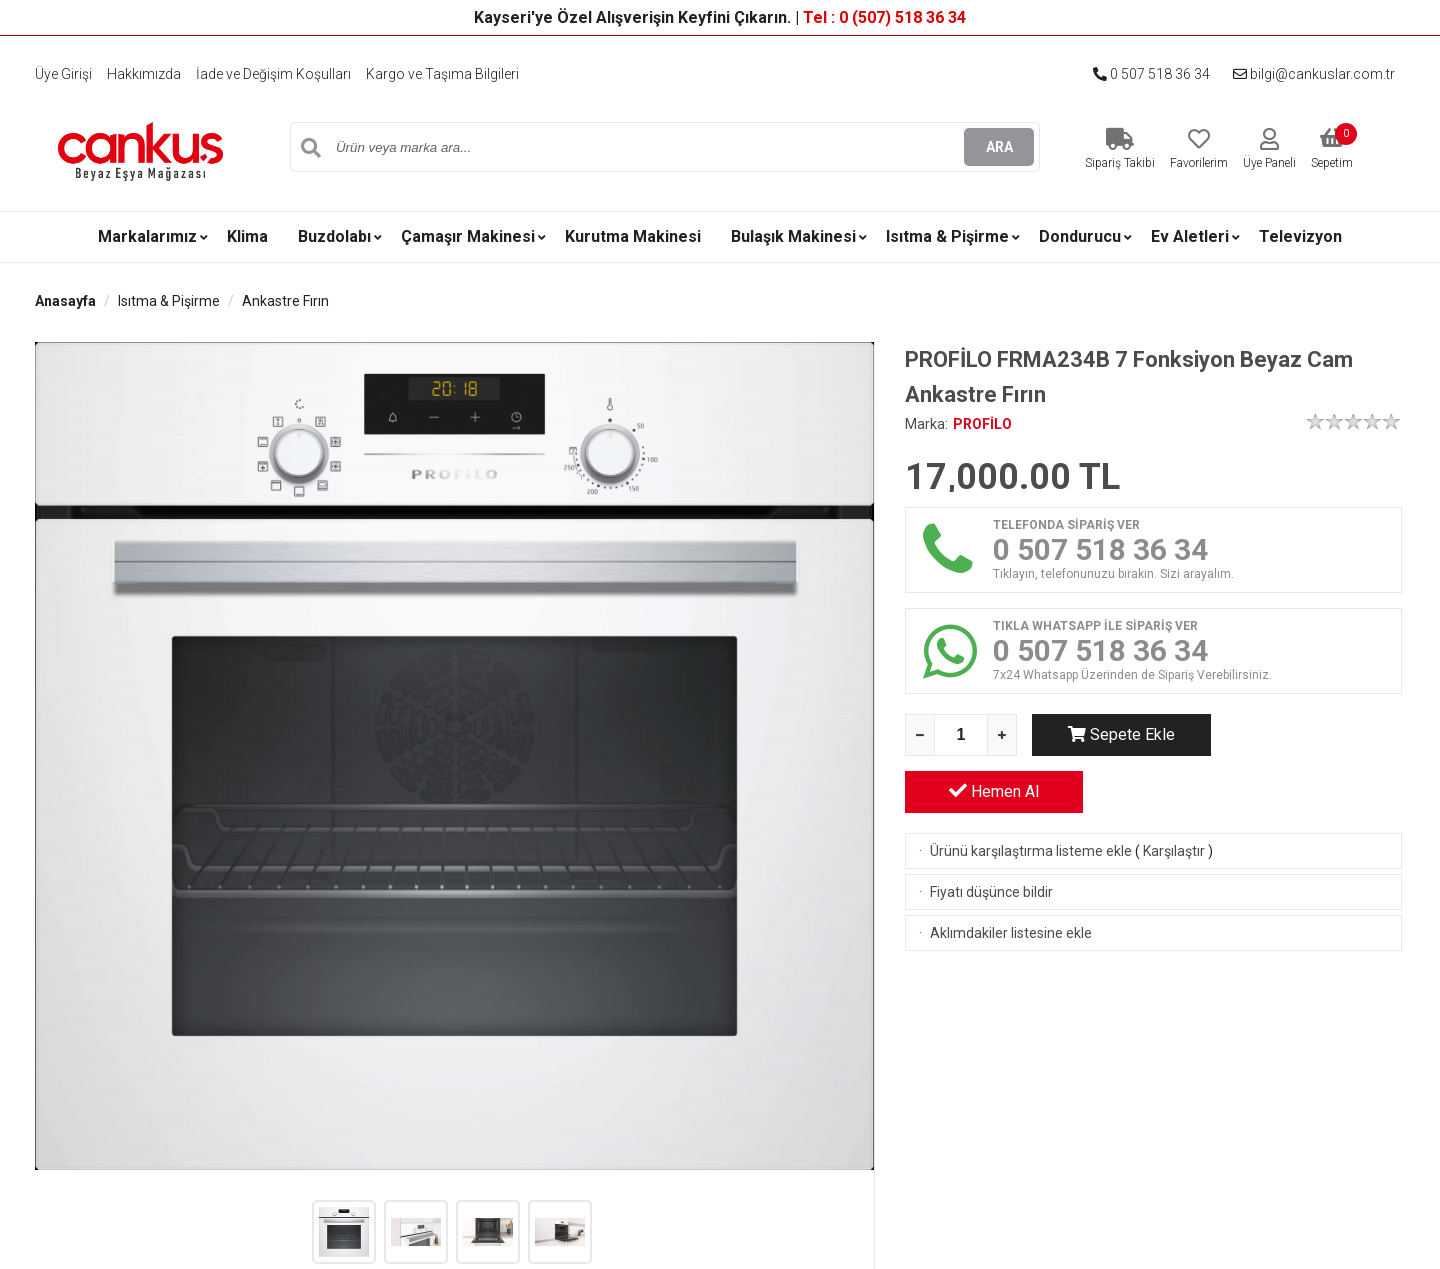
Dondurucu (1080, 236)
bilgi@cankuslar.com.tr (1314, 74)
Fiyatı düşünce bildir (991, 835)
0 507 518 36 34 (1151, 74)
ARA (999, 147)
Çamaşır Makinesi (468, 236)
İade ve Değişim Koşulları (273, 74)
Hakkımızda (144, 74)
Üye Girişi (63, 74)
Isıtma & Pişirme (947, 236)
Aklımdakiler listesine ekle (1011, 876)
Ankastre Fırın (285, 301)
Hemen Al (1313, 734)
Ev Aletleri (1190, 236)
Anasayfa (65, 301)
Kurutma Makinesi (633, 236)
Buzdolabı (334, 236)
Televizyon (1300, 236)
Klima (247, 236)
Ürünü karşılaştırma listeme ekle (1031, 794)
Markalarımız (147, 236)
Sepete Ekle (1120, 734)
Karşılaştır (1174, 794)
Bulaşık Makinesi (793, 236)
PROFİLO (982, 424)
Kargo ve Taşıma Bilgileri (442, 74)
